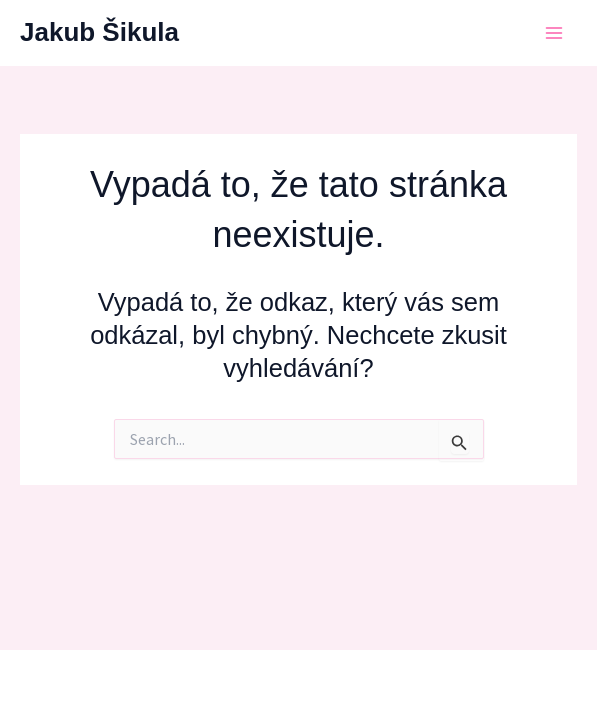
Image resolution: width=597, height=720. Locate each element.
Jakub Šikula (99, 32)
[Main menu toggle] (555, 33)
